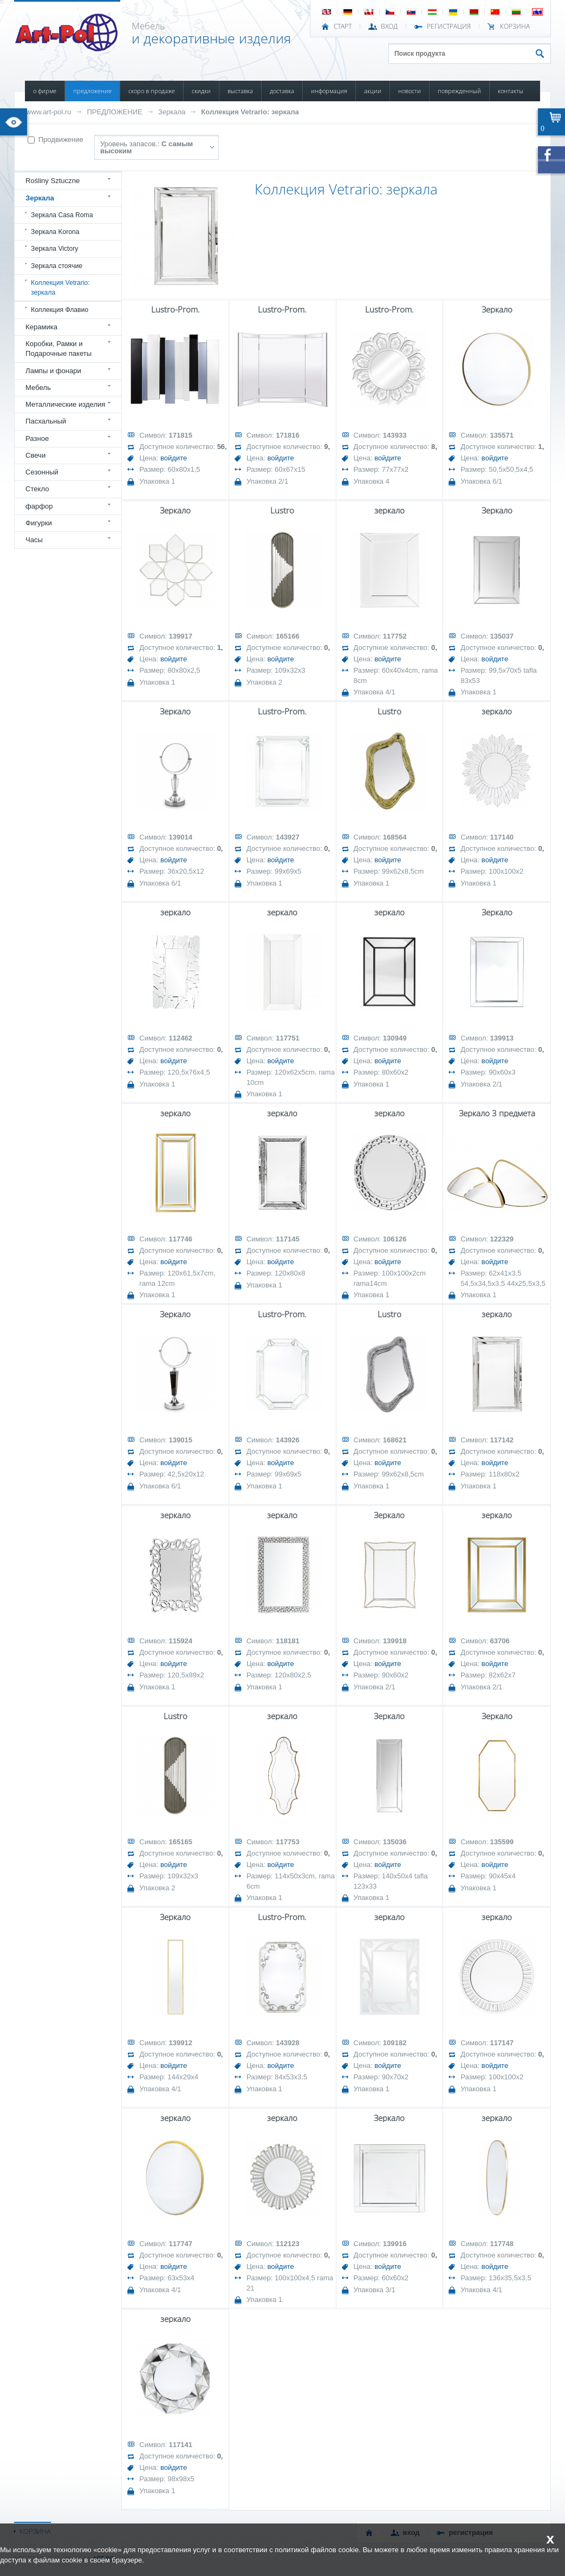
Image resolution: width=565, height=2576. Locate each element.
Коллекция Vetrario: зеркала (250, 112)
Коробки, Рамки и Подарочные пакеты (58, 348)
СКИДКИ (201, 91)
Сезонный (42, 472)
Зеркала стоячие (56, 266)
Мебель (38, 387)
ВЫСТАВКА (240, 91)
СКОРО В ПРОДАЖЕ (151, 91)
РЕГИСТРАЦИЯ (449, 26)
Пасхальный (45, 421)
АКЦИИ (372, 91)
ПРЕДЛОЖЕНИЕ (92, 91)
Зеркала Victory (54, 248)
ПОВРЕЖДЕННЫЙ (459, 91)
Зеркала (172, 112)
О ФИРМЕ (44, 91)
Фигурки (38, 523)
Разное (37, 438)
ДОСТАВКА (282, 91)
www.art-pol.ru (48, 112)
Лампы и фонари (53, 371)
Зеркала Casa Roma (62, 215)
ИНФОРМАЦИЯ (329, 91)
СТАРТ (343, 26)
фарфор (39, 506)
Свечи (35, 455)
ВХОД (389, 26)
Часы (34, 540)
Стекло (37, 489)
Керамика (41, 327)
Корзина (515, 26)
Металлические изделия (65, 404)
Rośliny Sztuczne (52, 181)
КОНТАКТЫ (510, 91)
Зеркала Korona (55, 232)
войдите (173, 458)
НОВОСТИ (409, 91)
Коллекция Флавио (59, 310)
